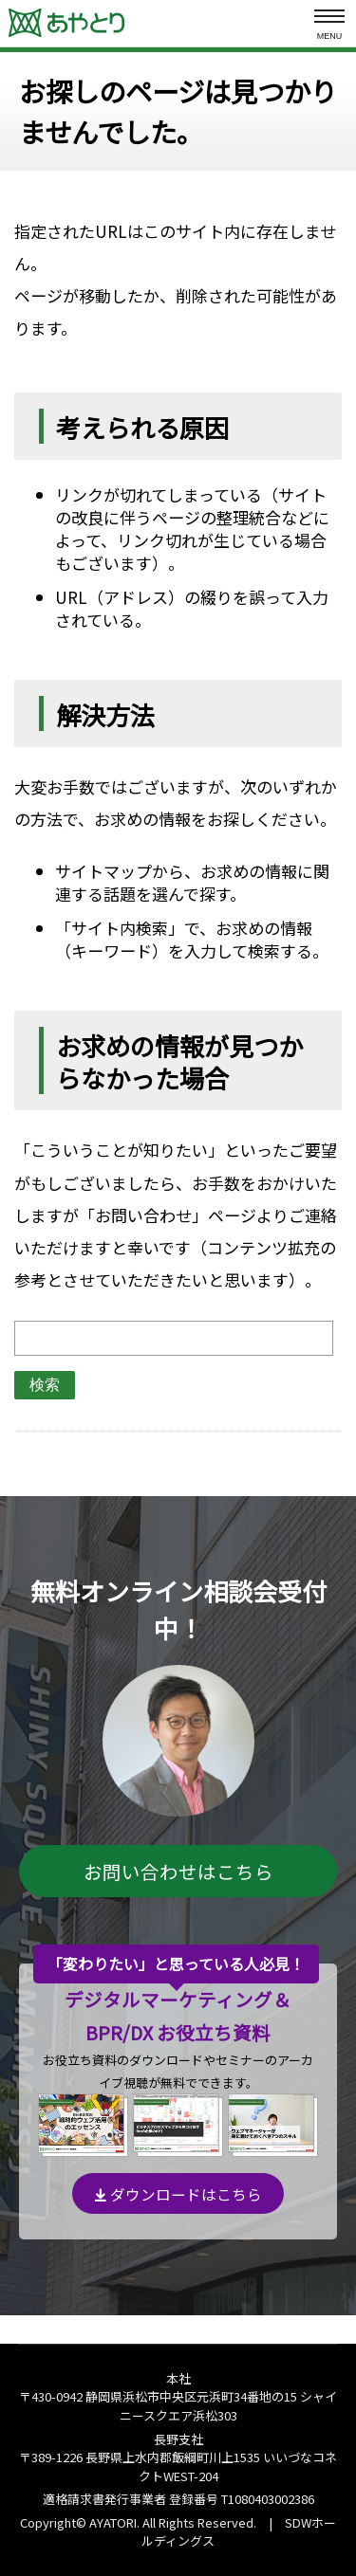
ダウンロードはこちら (178, 2193)
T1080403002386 (267, 2499)
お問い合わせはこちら (178, 1871)
